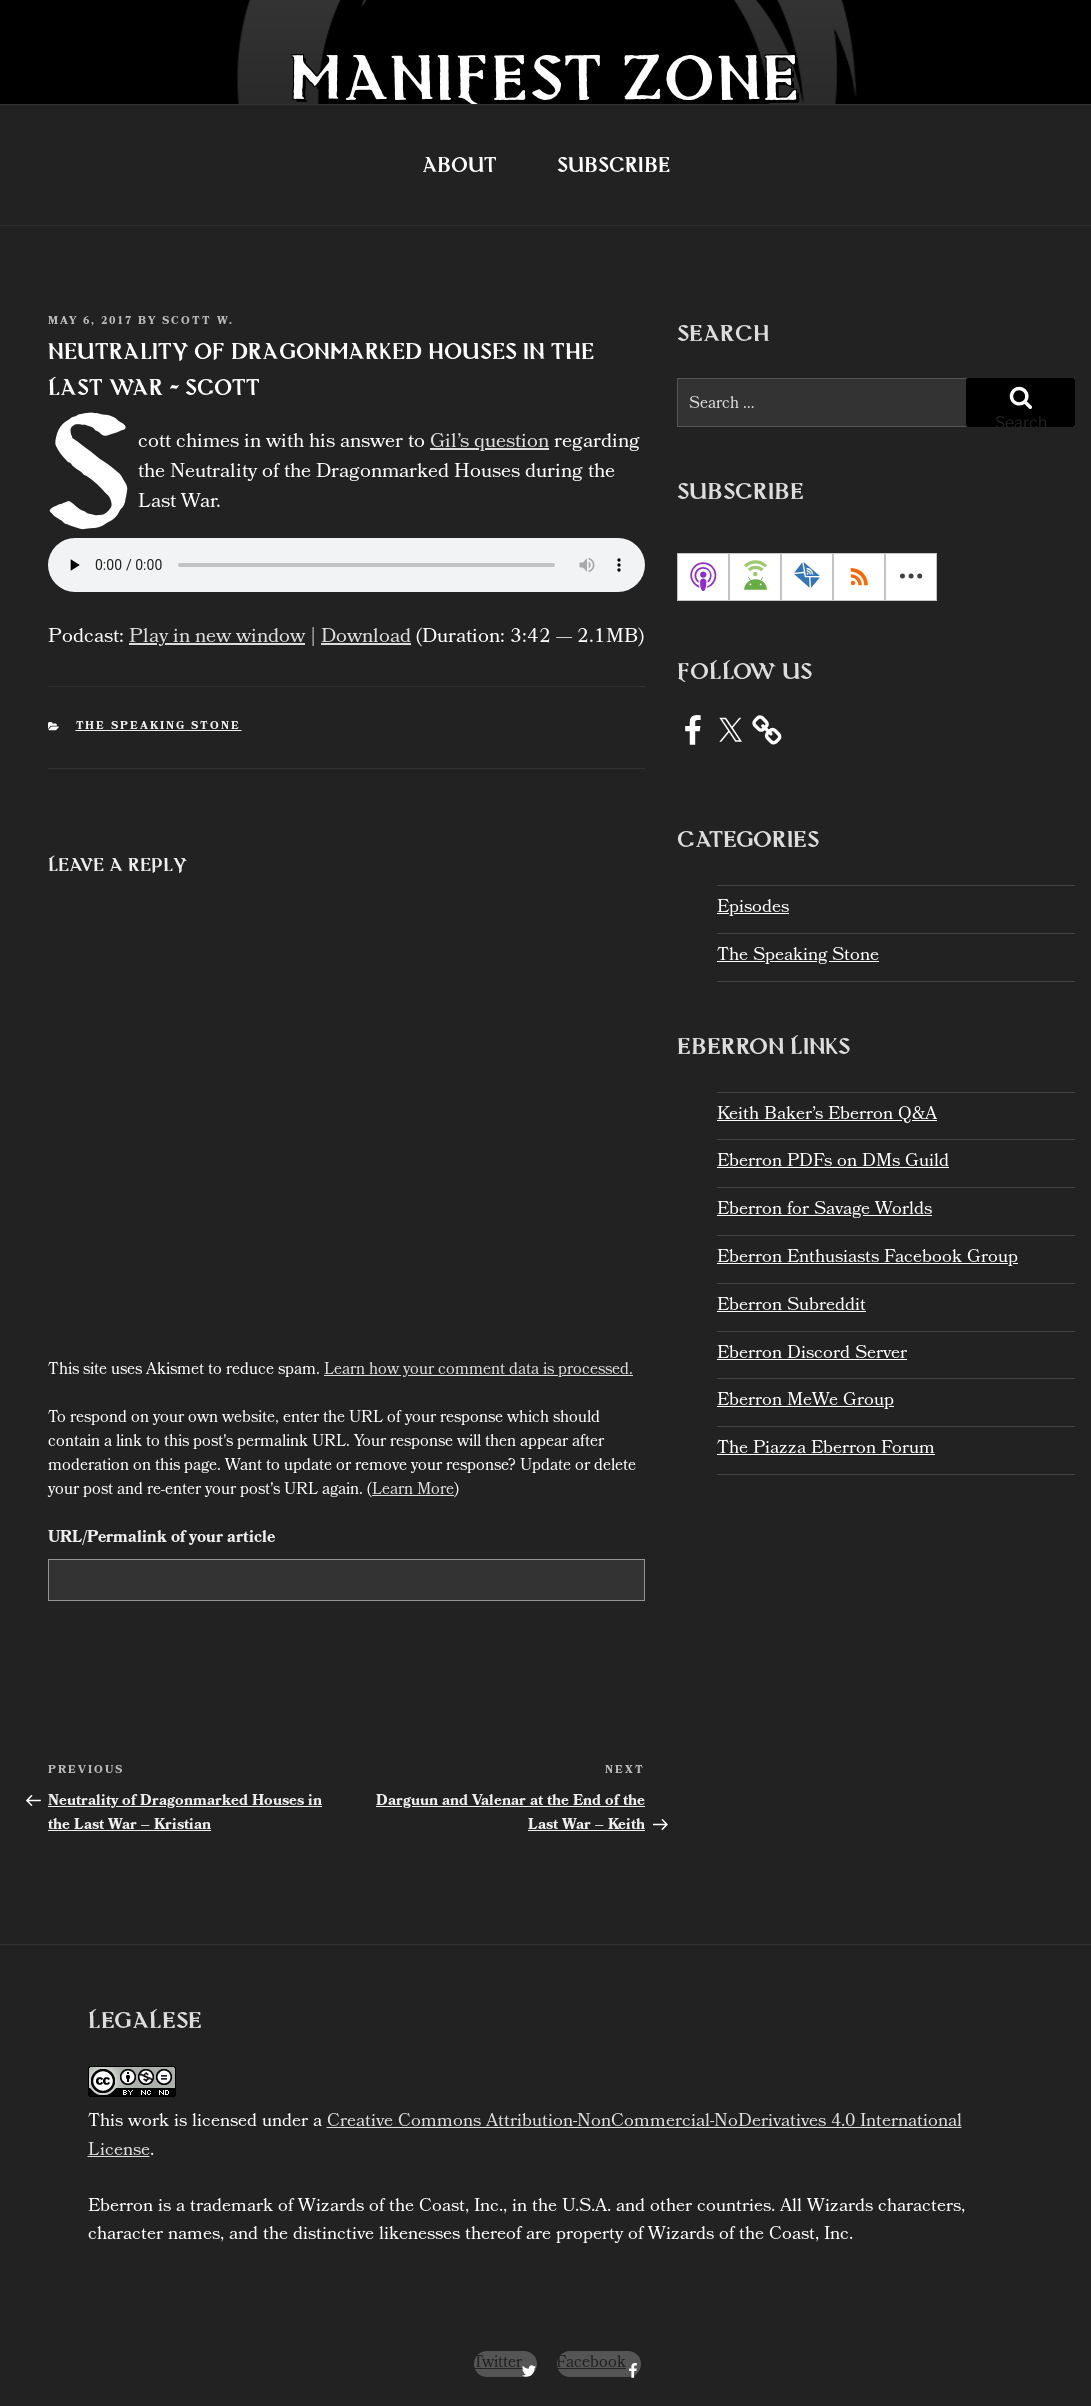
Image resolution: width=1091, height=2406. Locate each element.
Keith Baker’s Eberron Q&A (827, 1115)
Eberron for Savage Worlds (824, 1210)
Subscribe (613, 164)
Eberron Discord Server (812, 1354)
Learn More (413, 1490)
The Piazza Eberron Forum (826, 1449)
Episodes (753, 908)
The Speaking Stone (159, 727)
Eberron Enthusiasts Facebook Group (867, 1258)
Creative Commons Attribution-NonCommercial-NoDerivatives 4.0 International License (525, 2137)
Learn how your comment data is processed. (478, 1370)
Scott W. (198, 322)
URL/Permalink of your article (161, 1539)
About (459, 164)
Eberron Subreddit (791, 1306)
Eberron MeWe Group (805, 1401)
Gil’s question (475, 443)
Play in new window (217, 638)
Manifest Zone (545, 76)
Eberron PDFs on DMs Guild (833, 1162)
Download (366, 638)
